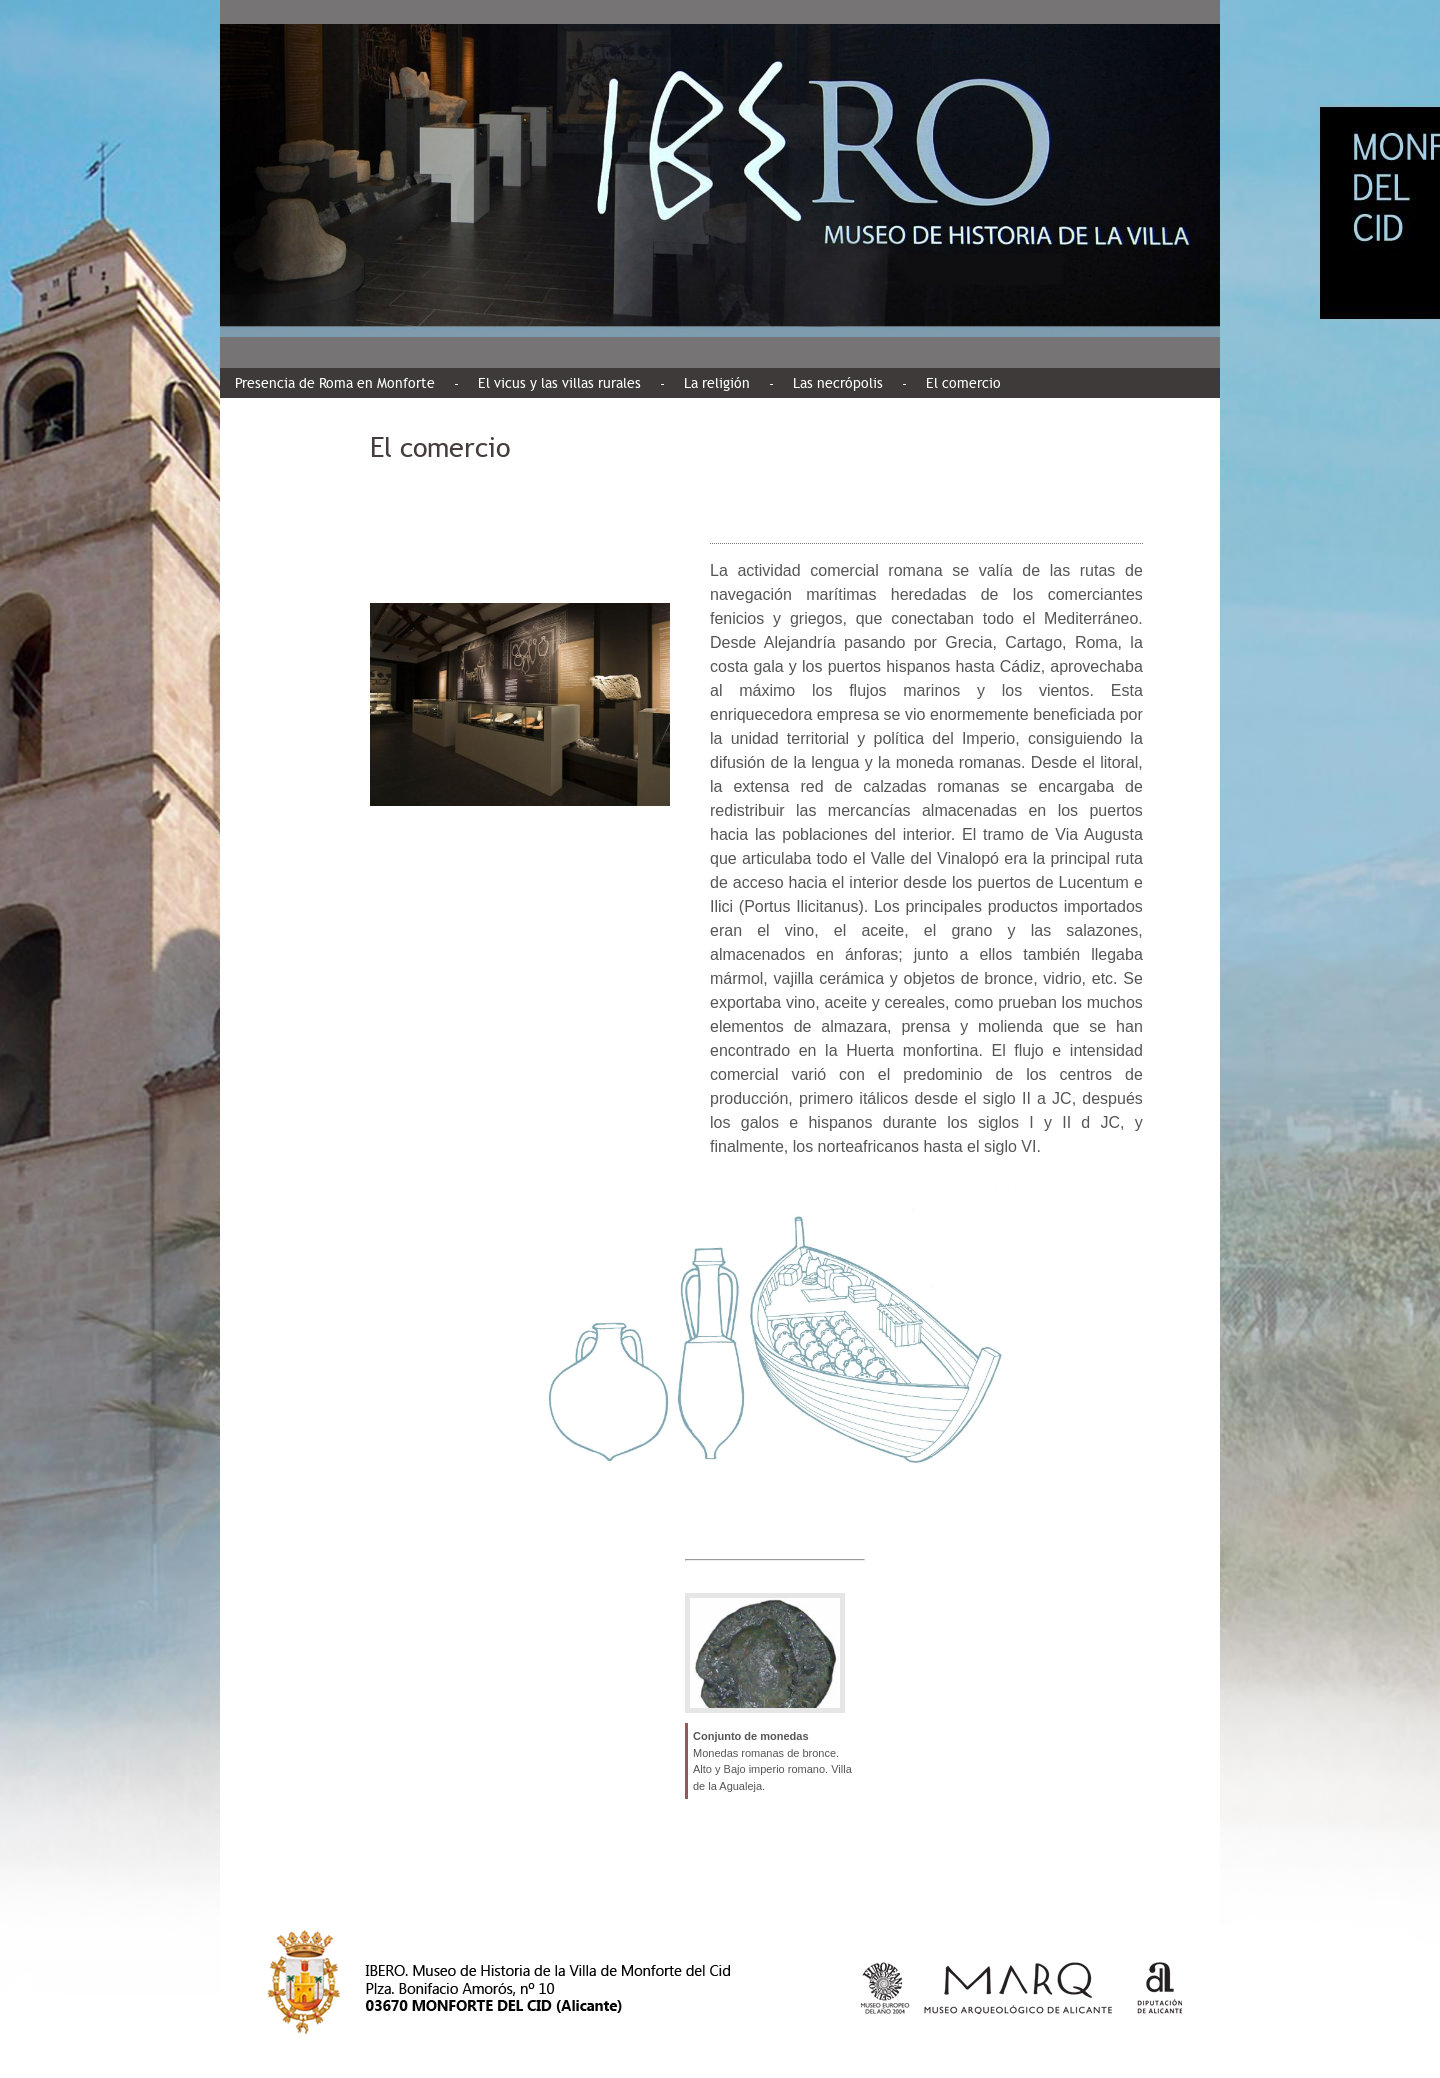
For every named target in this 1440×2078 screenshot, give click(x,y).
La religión (717, 383)
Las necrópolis (838, 383)
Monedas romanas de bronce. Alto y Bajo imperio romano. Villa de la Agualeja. (772, 1769)
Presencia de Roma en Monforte (335, 383)
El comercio (963, 383)
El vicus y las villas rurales (559, 383)
